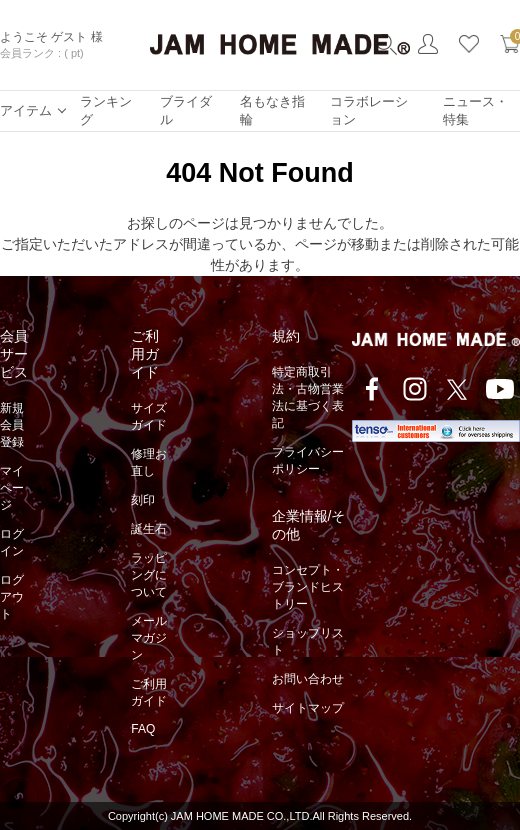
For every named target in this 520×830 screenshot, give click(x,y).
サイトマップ (308, 708)
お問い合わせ (308, 679)
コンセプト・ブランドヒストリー (308, 587)
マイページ (12, 488)
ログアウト (12, 597)
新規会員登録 (12, 425)
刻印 (143, 500)
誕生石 (149, 529)
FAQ (143, 729)
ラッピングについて (149, 575)
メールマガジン (149, 638)
